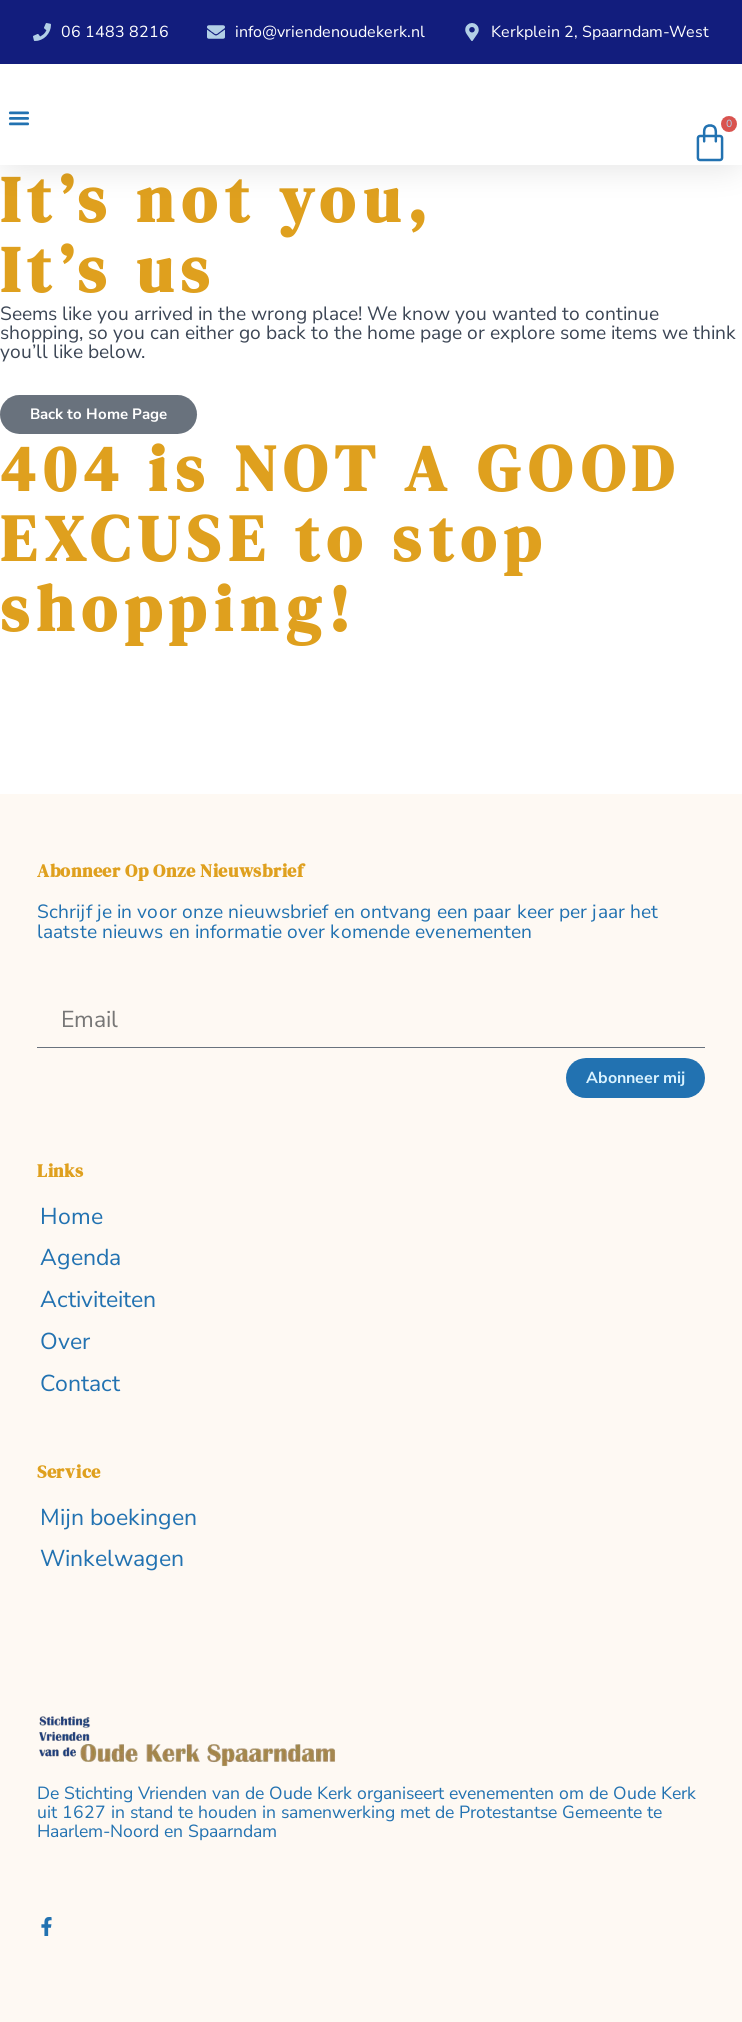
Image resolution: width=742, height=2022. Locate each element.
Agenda (80, 1258)
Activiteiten (98, 1300)
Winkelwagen (112, 1559)
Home (71, 1217)
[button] (18, 117)
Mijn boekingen (118, 1518)
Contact (80, 1384)
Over (65, 1342)
